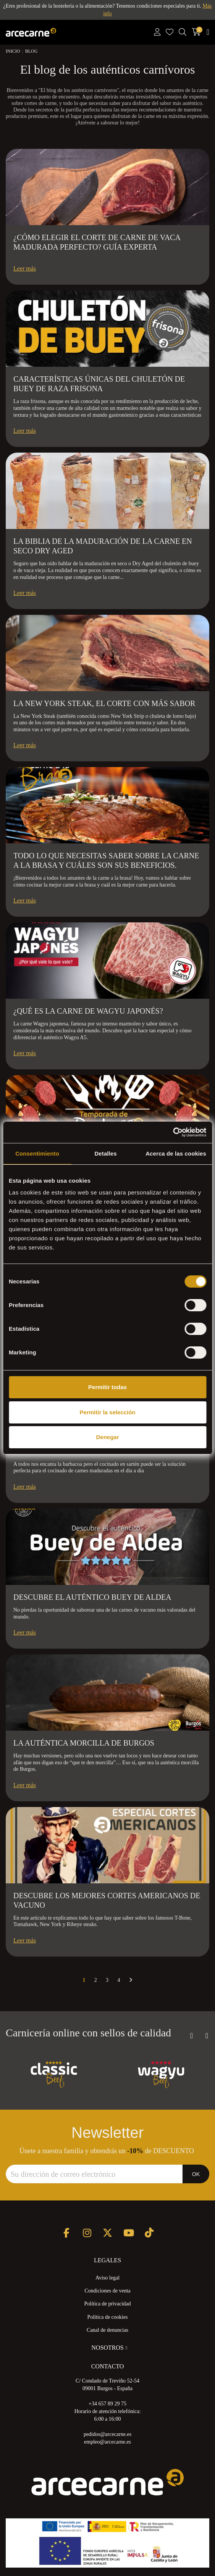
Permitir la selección (108, 1412)
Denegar (107, 1437)
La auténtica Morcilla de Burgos (83, 1743)
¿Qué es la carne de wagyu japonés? (88, 1011)
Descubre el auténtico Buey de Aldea (92, 1597)
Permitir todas (107, 1387)
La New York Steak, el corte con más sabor (104, 703)
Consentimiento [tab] (37, 1153)
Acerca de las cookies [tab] (175, 1153)
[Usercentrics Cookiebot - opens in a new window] (172, 1132)
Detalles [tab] (105, 1153)
